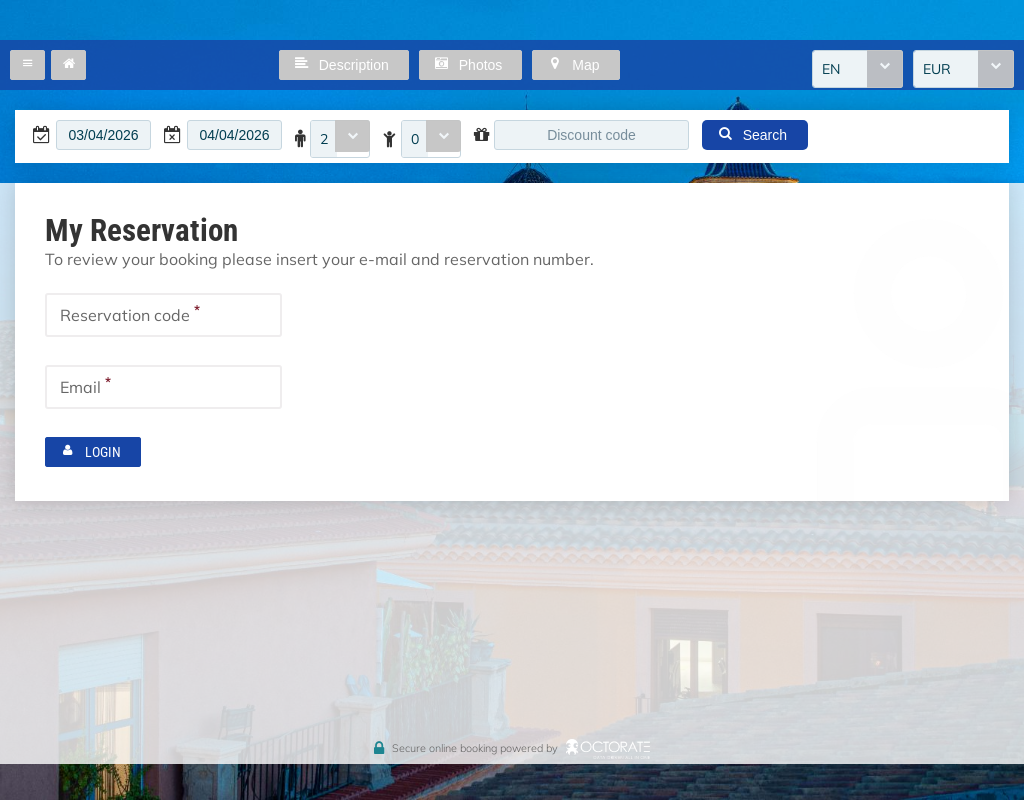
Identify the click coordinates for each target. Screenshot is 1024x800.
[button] (27, 65)
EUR (937, 69)
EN (831, 69)
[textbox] (103, 135)
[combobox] (857, 69)
